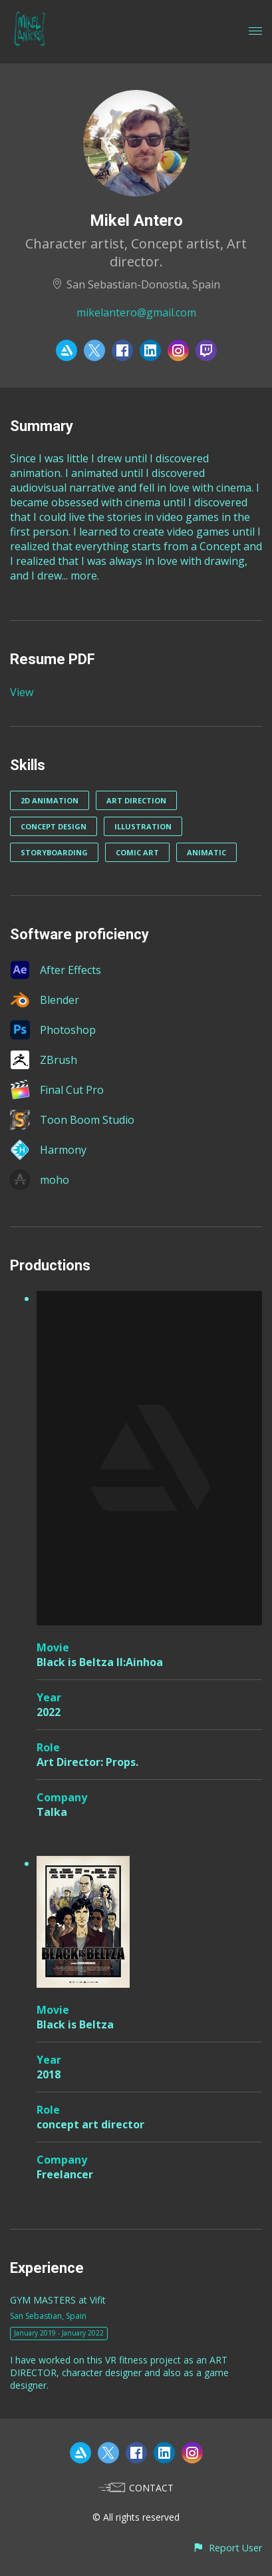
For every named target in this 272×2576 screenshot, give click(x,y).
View (21, 692)
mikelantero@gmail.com (136, 312)
